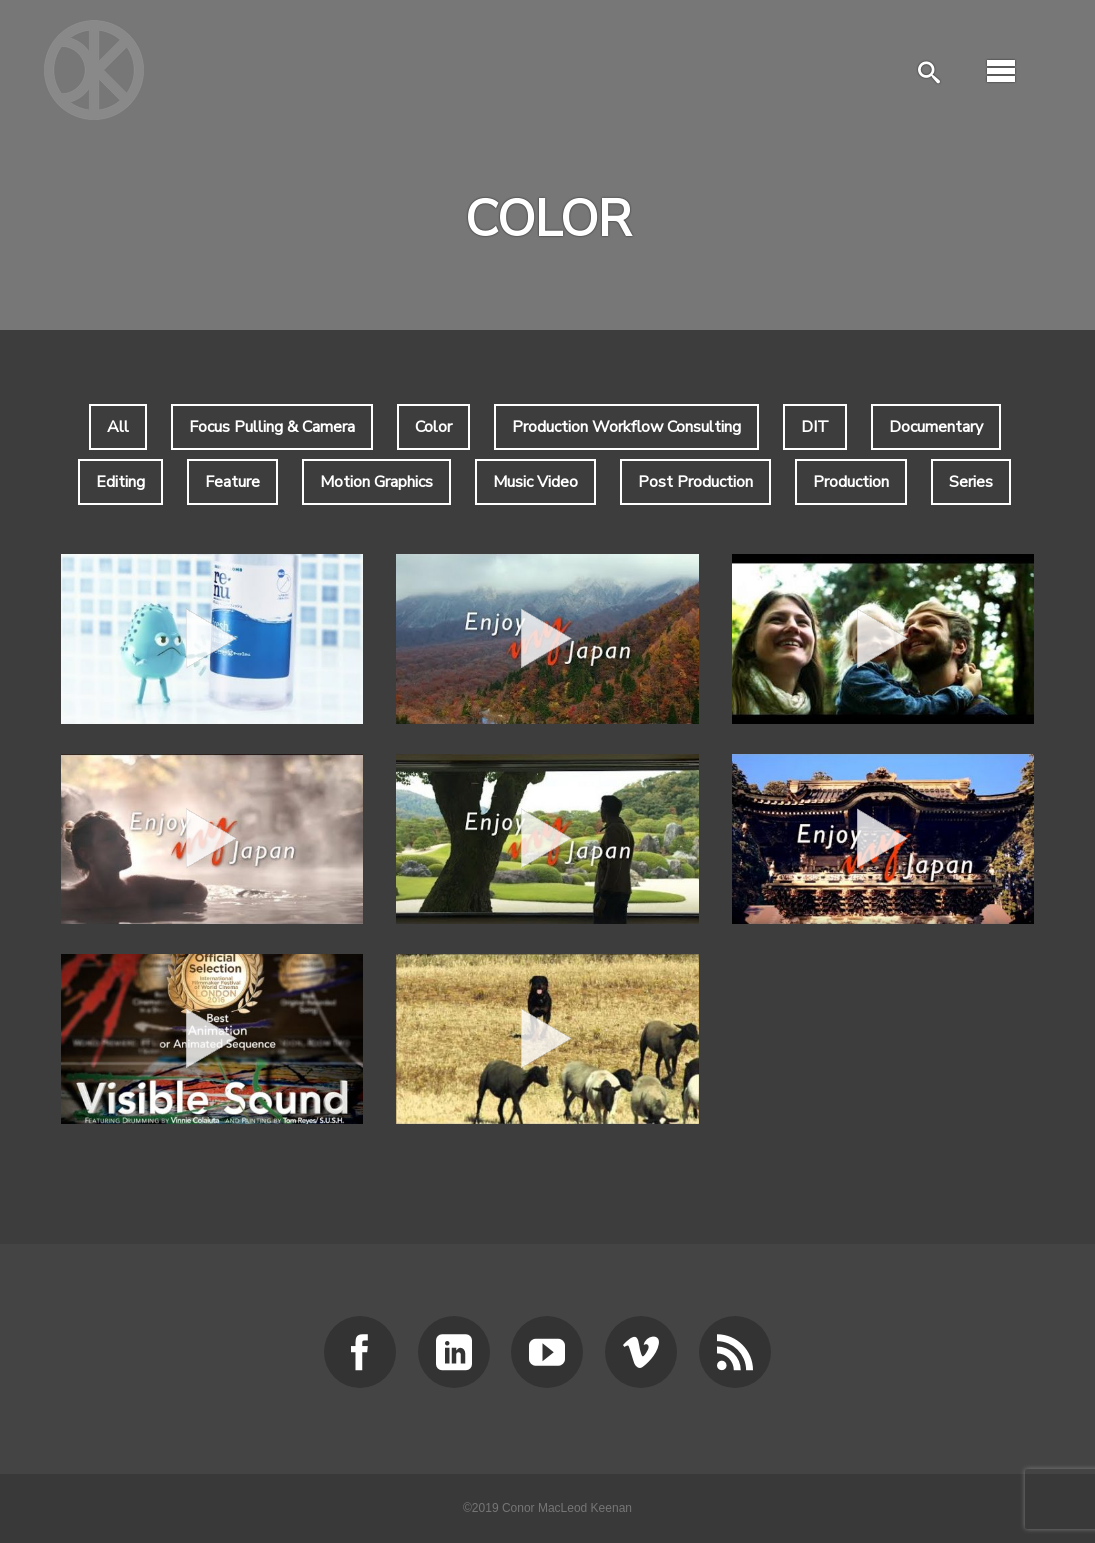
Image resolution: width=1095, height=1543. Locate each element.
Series (971, 482)
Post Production (695, 482)
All (118, 427)
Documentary (936, 427)
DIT (815, 427)
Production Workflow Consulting (626, 427)
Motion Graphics (376, 482)
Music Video (535, 482)
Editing (120, 482)
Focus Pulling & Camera (272, 427)
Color (433, 427)
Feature (232, 482)
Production (851, 482)
